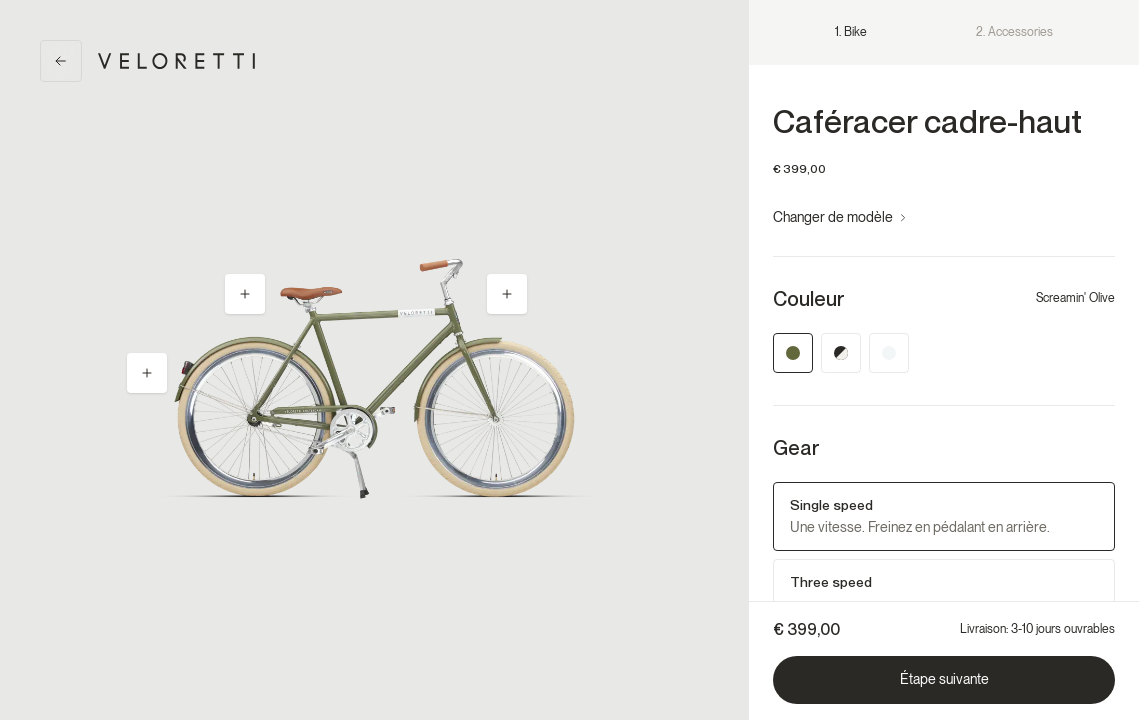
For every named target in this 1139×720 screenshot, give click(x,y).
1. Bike (851, 32)
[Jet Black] (841, 353)
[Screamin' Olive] (793, 353)
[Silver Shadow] (889, 353)
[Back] (61, 61)
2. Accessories (1014, 32)
